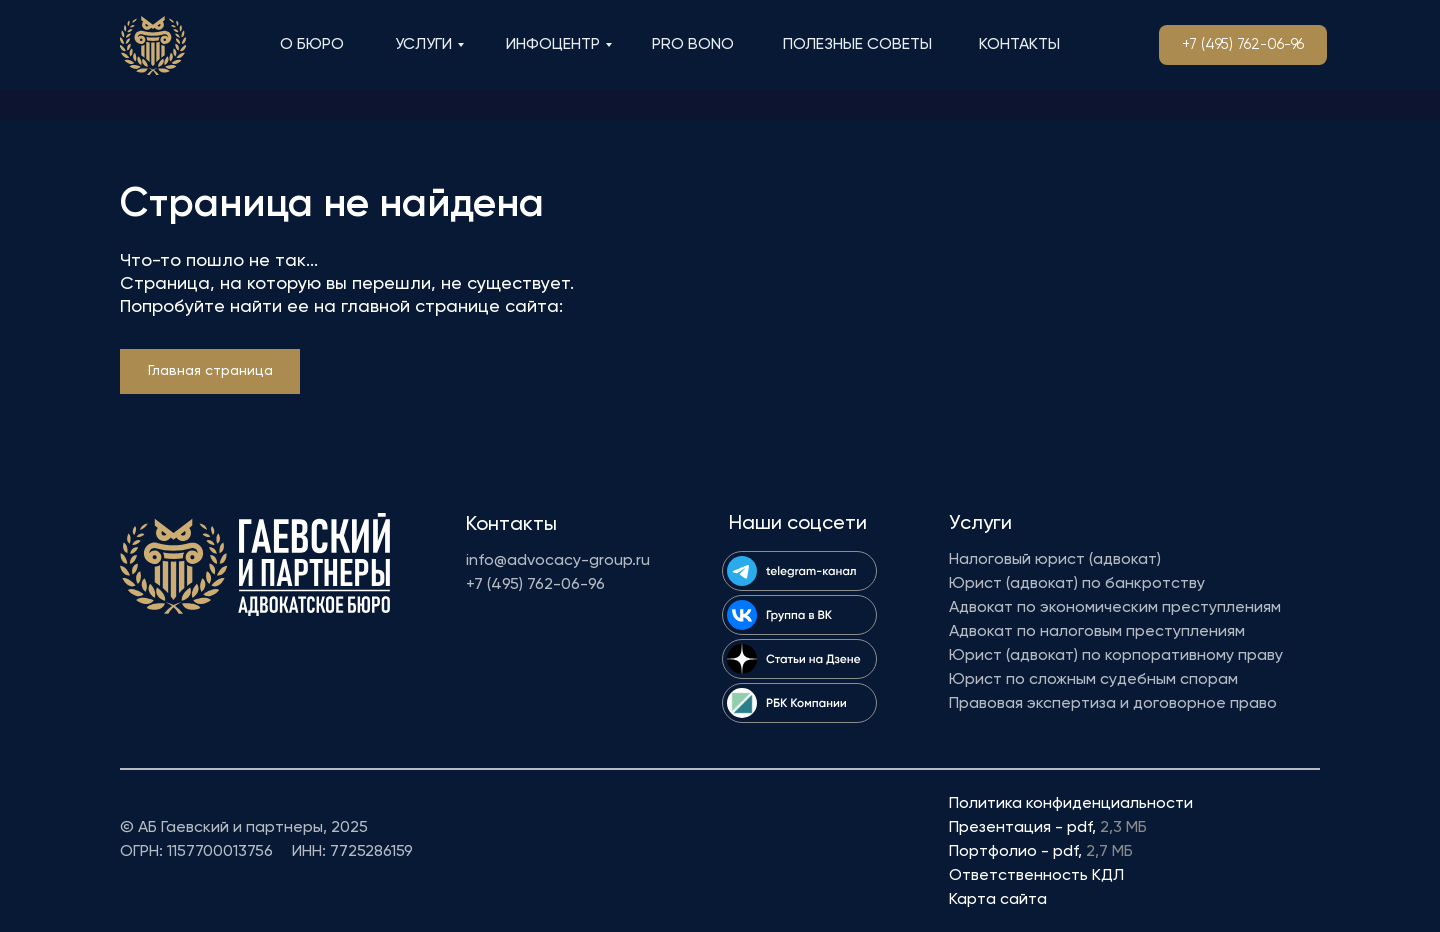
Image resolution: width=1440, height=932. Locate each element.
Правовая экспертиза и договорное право (1113, 704)
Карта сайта (998, 900)
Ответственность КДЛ (1036, 876)
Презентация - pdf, (1048, 828)
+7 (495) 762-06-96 (535, 585)
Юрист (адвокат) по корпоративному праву (1116, 656)
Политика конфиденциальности (1071, 804)
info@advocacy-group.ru (558, 561)
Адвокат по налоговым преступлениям (1097, 632)
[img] (153, 45)
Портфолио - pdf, (1041, 852)
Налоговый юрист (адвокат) (1055, 560)
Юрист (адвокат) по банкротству (1077, 584)
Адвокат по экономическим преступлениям (1115, 608)
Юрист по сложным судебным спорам (1093, 680)
